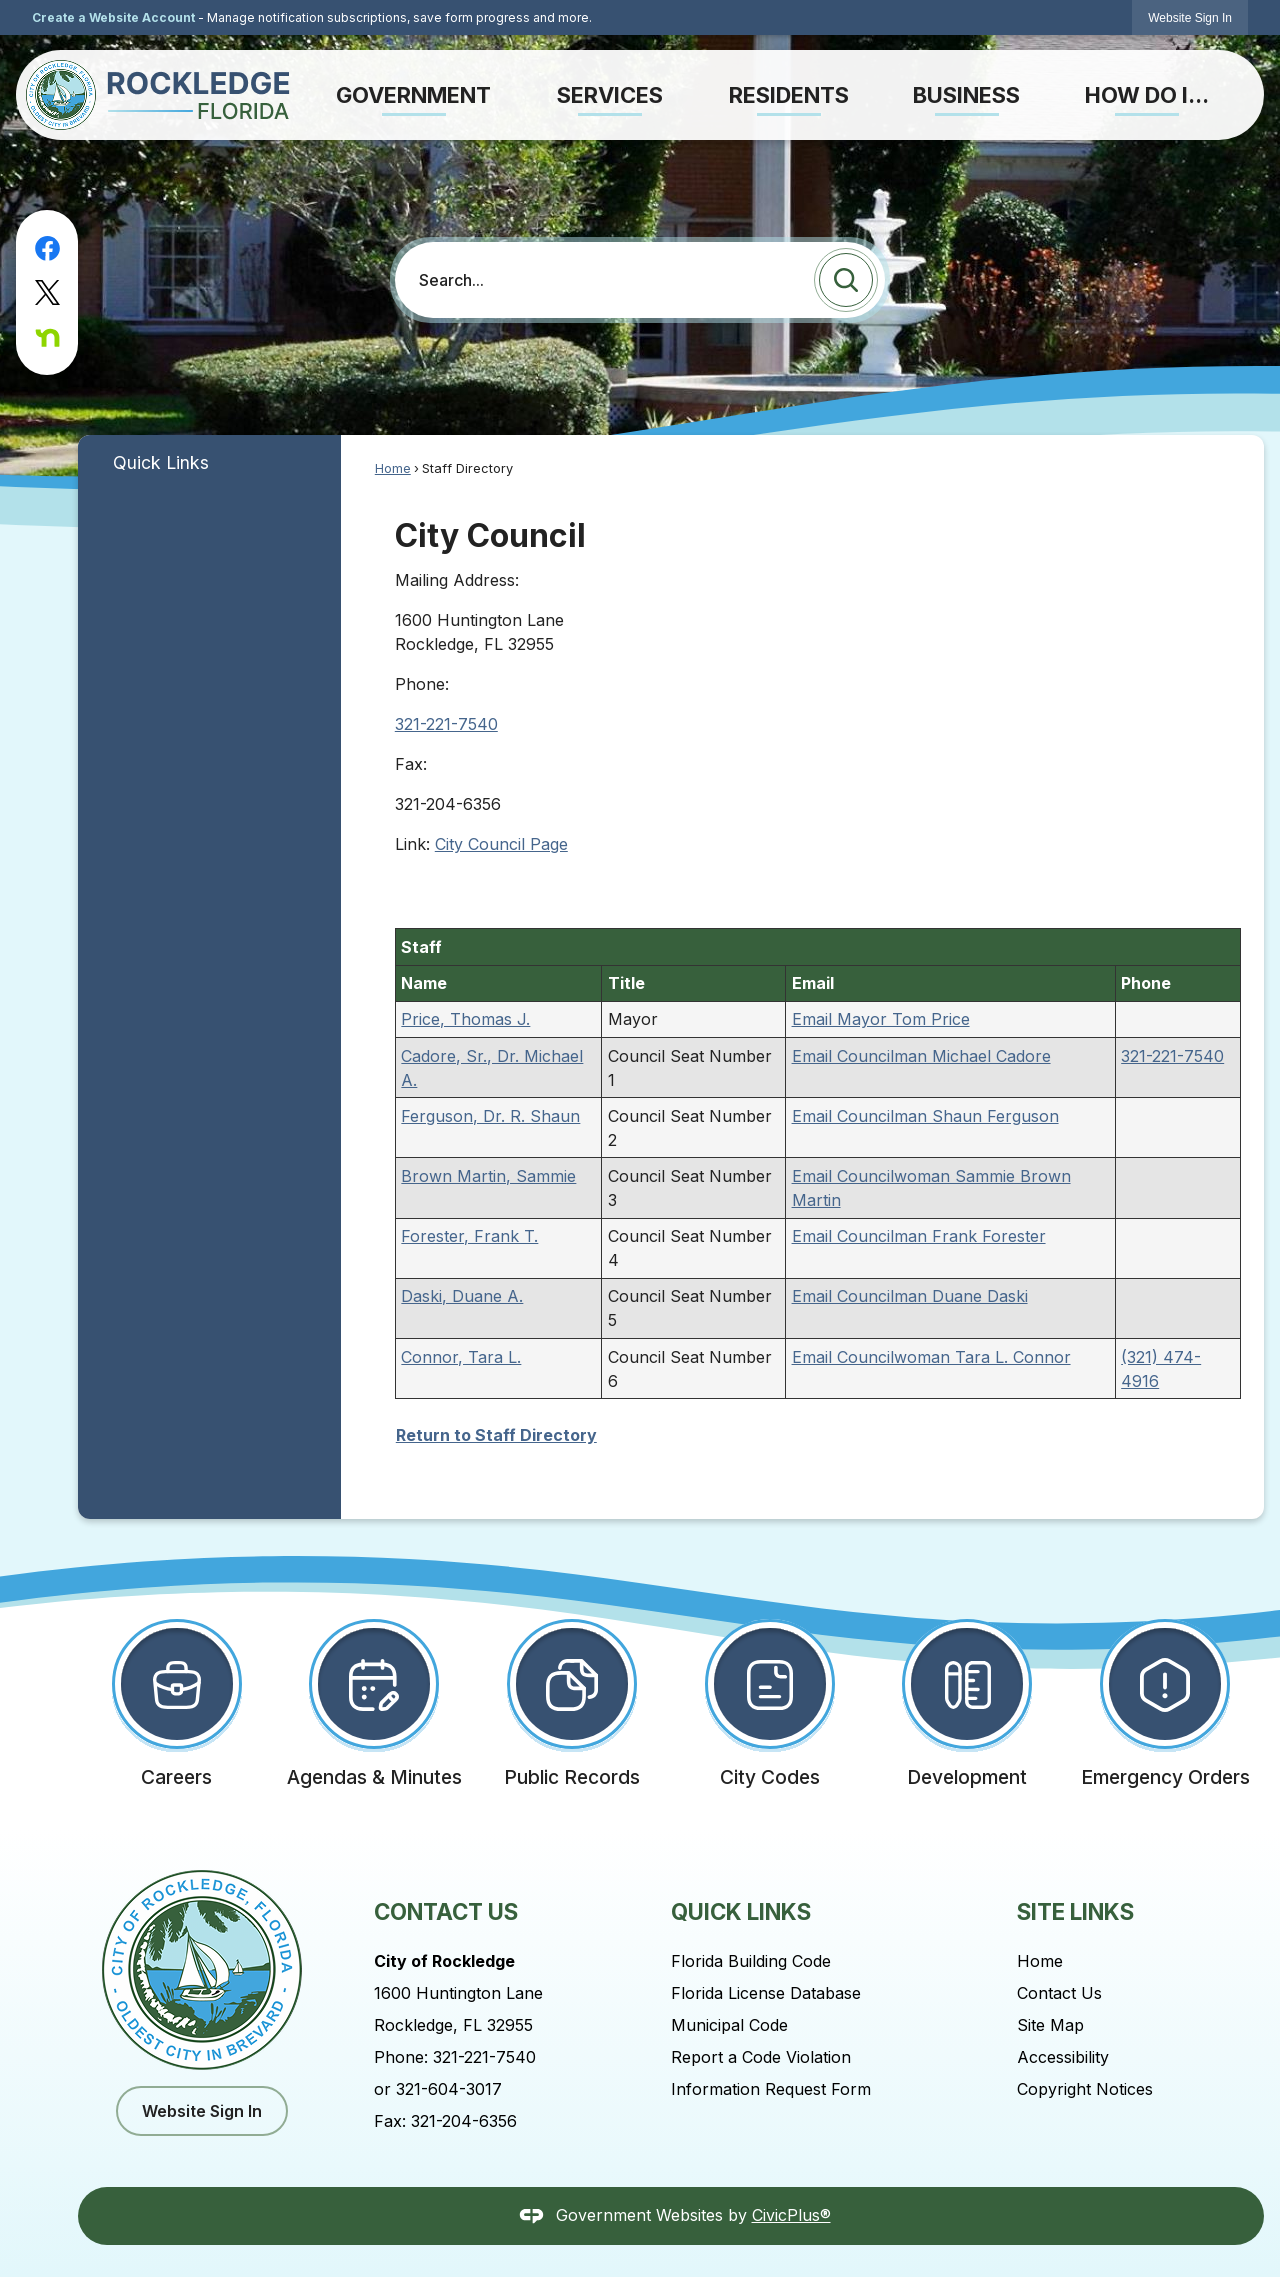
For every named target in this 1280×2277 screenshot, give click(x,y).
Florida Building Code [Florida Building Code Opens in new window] (751, 1961)
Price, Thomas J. (465, 1019)
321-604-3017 (449, 2089)
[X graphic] (47, 293)
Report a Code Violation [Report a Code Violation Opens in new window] (761, 2057)
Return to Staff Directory (496, 1435)
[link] (1190, 17)
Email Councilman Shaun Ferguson (925, 1116)
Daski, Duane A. (462, 1296)
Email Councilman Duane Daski (910, 1296)
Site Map (1050, 2025)
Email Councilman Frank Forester (919, 1236)
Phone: (422, 684)
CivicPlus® (791, 2215)
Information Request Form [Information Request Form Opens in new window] (771, 2089)
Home (393, 468)
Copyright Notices (1085, 2089)
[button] (846, 280)
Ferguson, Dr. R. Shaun (490, 1116)
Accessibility (1063, 2057)
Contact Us (1059, 1993)
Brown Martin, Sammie (488, 1176)
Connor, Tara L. (461, 1357)
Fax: (411, 764)
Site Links (1075, 1911)
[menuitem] (413, 95)
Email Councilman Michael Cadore (921, 1056)
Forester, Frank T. (469, 1236)
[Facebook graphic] (47, 248)
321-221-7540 (446, 724)
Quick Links (161, 462)
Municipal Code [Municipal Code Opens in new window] (729, 2025)
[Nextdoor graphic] (47, 337)
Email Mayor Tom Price (881, 1019)
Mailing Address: (457, 580)
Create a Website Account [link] (113, 17)
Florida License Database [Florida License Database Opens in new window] (766, 1993)
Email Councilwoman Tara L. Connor (931, 1357)
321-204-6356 (464, 2121)
